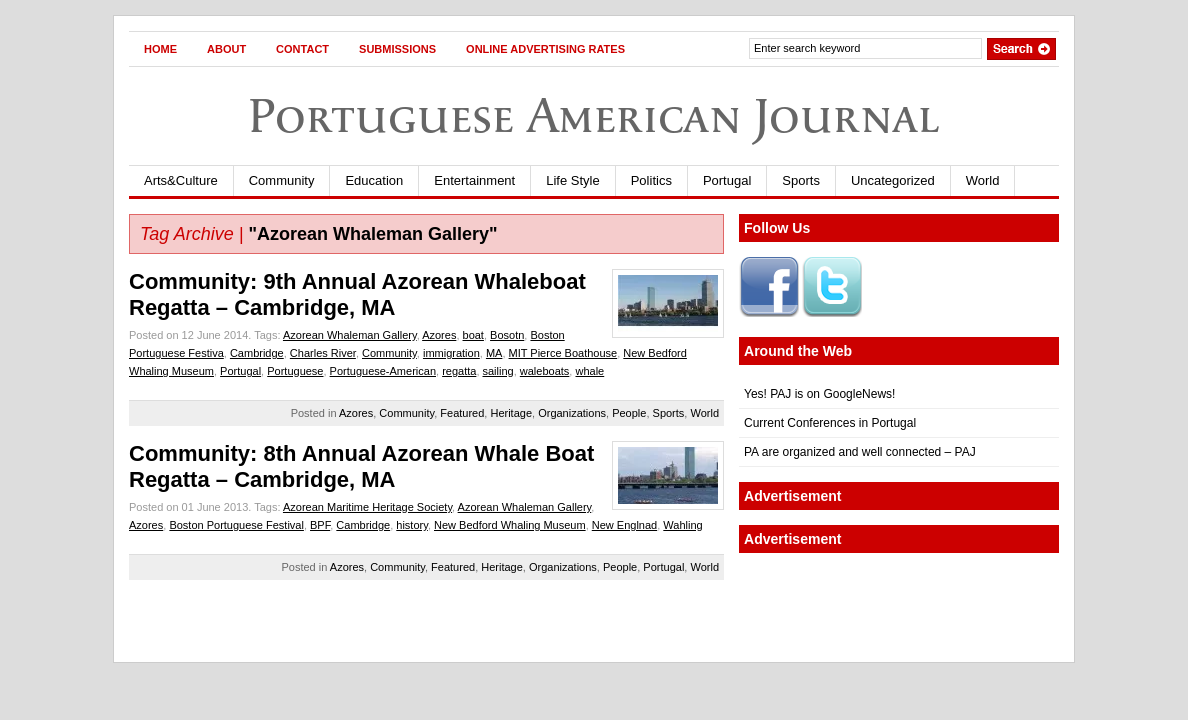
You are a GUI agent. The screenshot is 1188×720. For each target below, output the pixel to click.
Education (374, 180)
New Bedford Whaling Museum (510, 525)
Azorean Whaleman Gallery (350, 335)
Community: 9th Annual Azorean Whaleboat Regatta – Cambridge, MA (357, 294)
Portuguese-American (383, 371)
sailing (498, 371)
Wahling (682, 525)
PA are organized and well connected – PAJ (860, 452)
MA (494, 353)
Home (160, 49)
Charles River (323, 353)
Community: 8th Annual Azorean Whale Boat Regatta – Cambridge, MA (361, 466)
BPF (320, 525)
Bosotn (507, 335)
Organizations (572, 413)
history (412, 525)
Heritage (511, 413)
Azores (439, 335)
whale (589, 371)
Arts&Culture (181, 180)
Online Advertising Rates (545, 49)
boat (473, 335)
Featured (462, 413)
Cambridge (257, 353)
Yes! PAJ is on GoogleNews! (819, 394)
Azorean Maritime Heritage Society (367, 507)
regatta (459, 371)
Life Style (572, 180)
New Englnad (624, 525)
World (983, 180)
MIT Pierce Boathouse (563, 353)
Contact (302, 49)
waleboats (545, 371)
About (226, 49)
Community (282, 180)
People (629, 413)
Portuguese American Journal (594, 115)
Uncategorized (893, 180)
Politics (651, 180)
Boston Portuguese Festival (236, 525)
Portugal (727, 180)
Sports (801, 180)
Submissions (397, 49)
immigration (451, 353)
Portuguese (295, 371)
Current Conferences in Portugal (830, 423)
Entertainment (474, 180)
